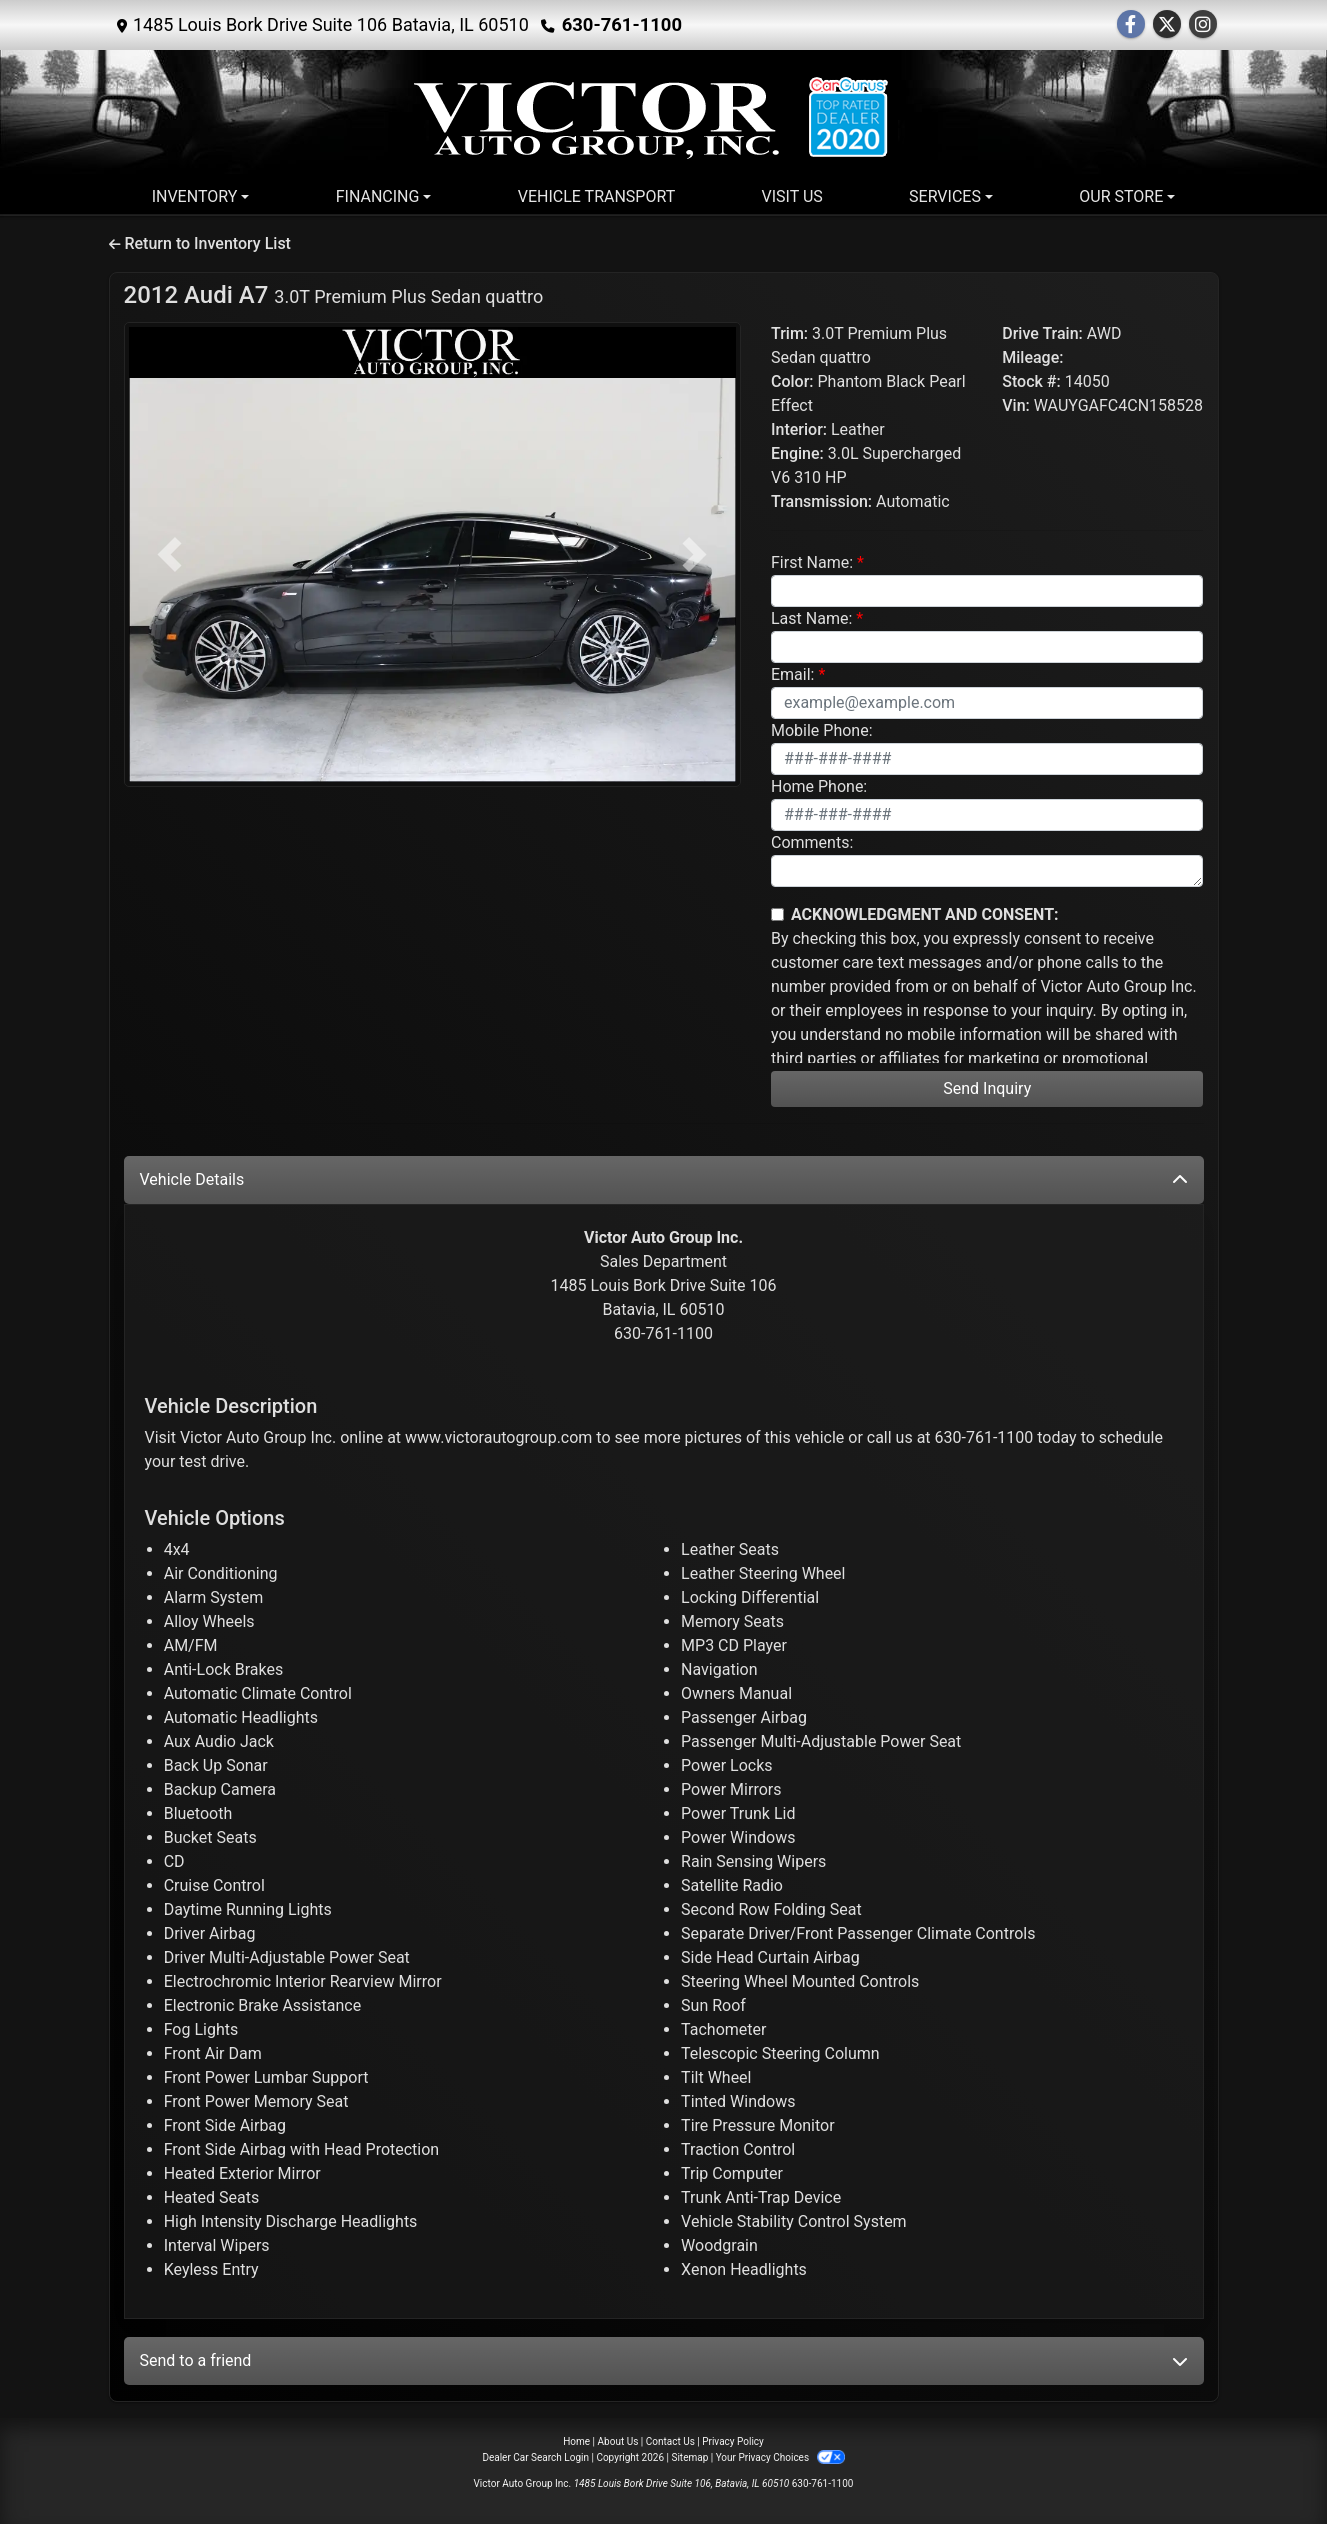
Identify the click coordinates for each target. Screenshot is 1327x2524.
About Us (618, 2441)
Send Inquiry (987, 1088)
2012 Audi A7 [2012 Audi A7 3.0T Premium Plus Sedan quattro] (334, 295)
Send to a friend (664, 2360)
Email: (792, 674)
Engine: (797, 453)
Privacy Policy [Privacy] (733, 2441)
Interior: (799, 429)
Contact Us (670, 2441)
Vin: (1016, 405)
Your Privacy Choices (780, 2457)
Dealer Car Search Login (535, 2457)
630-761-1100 (620, 24)
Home (576, 2441)
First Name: (812, 562)
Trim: (789, 333)
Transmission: (821, 501)
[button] (170, 555)
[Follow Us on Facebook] (1131, 25)
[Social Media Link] (1203, 25)
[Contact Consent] (777, 914)
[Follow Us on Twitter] (1167, 25)
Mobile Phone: (822, 730)
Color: (792, 381)
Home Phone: (819, 786)
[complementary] (1267, 2464)
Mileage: (1032, 357)
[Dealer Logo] (664, 118)
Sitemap (689, 2457)
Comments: (812, 842)
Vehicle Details (664, 1179)
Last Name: (811, 618)
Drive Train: (1042, 333)
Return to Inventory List (200, 243)
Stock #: (1031, 381)
